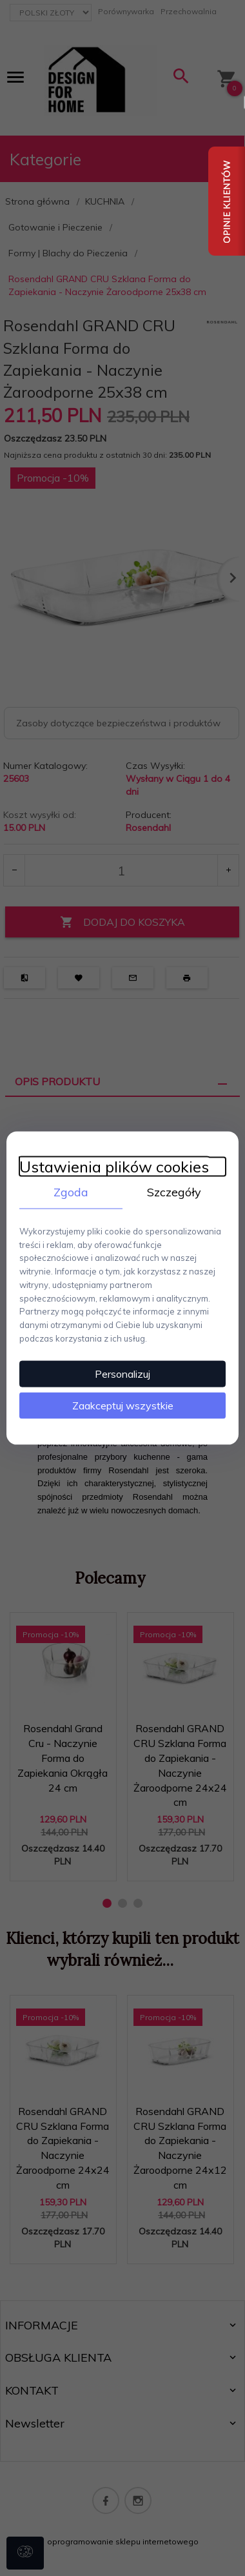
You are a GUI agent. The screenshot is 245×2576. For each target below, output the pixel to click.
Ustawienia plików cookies (114, 1167)
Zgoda (71, 1192)
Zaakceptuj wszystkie (122, 1404)
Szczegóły (174, 1192)
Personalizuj (122, 1373)
